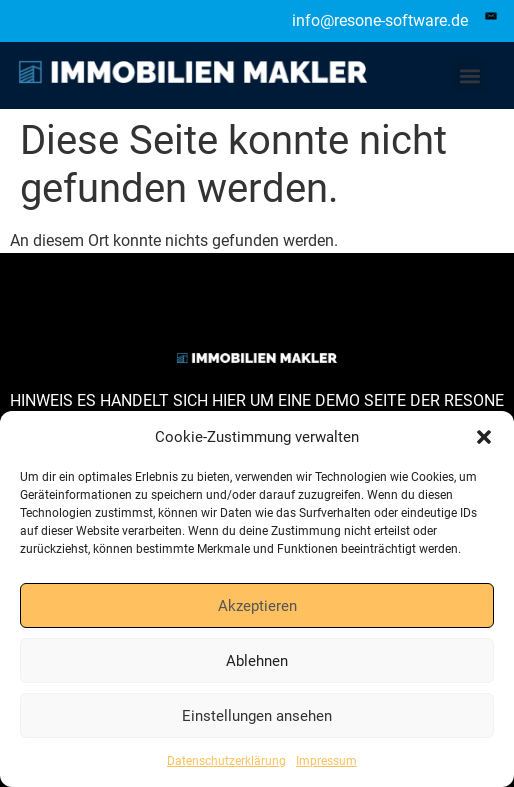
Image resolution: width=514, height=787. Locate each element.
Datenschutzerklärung (226, 761)
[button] (484, 437)
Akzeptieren (257, 606)
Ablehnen (257, 661)
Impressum (326, 761)
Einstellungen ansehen (257, 716)
